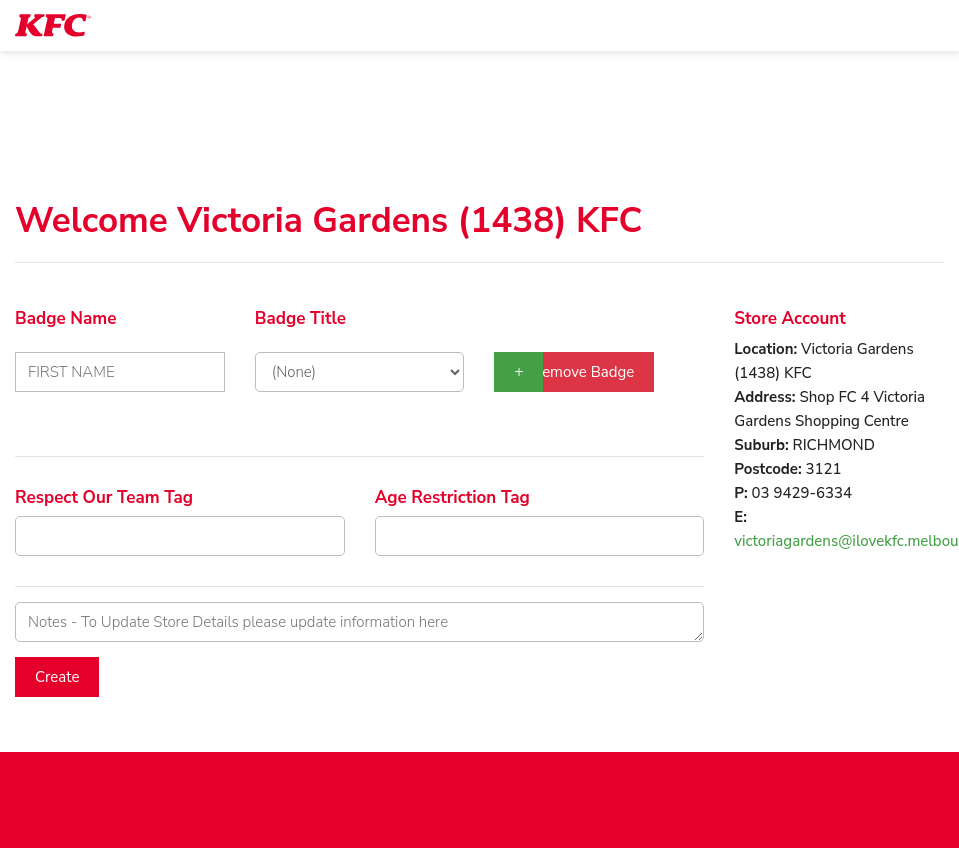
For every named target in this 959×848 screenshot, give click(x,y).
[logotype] (53, 25)
